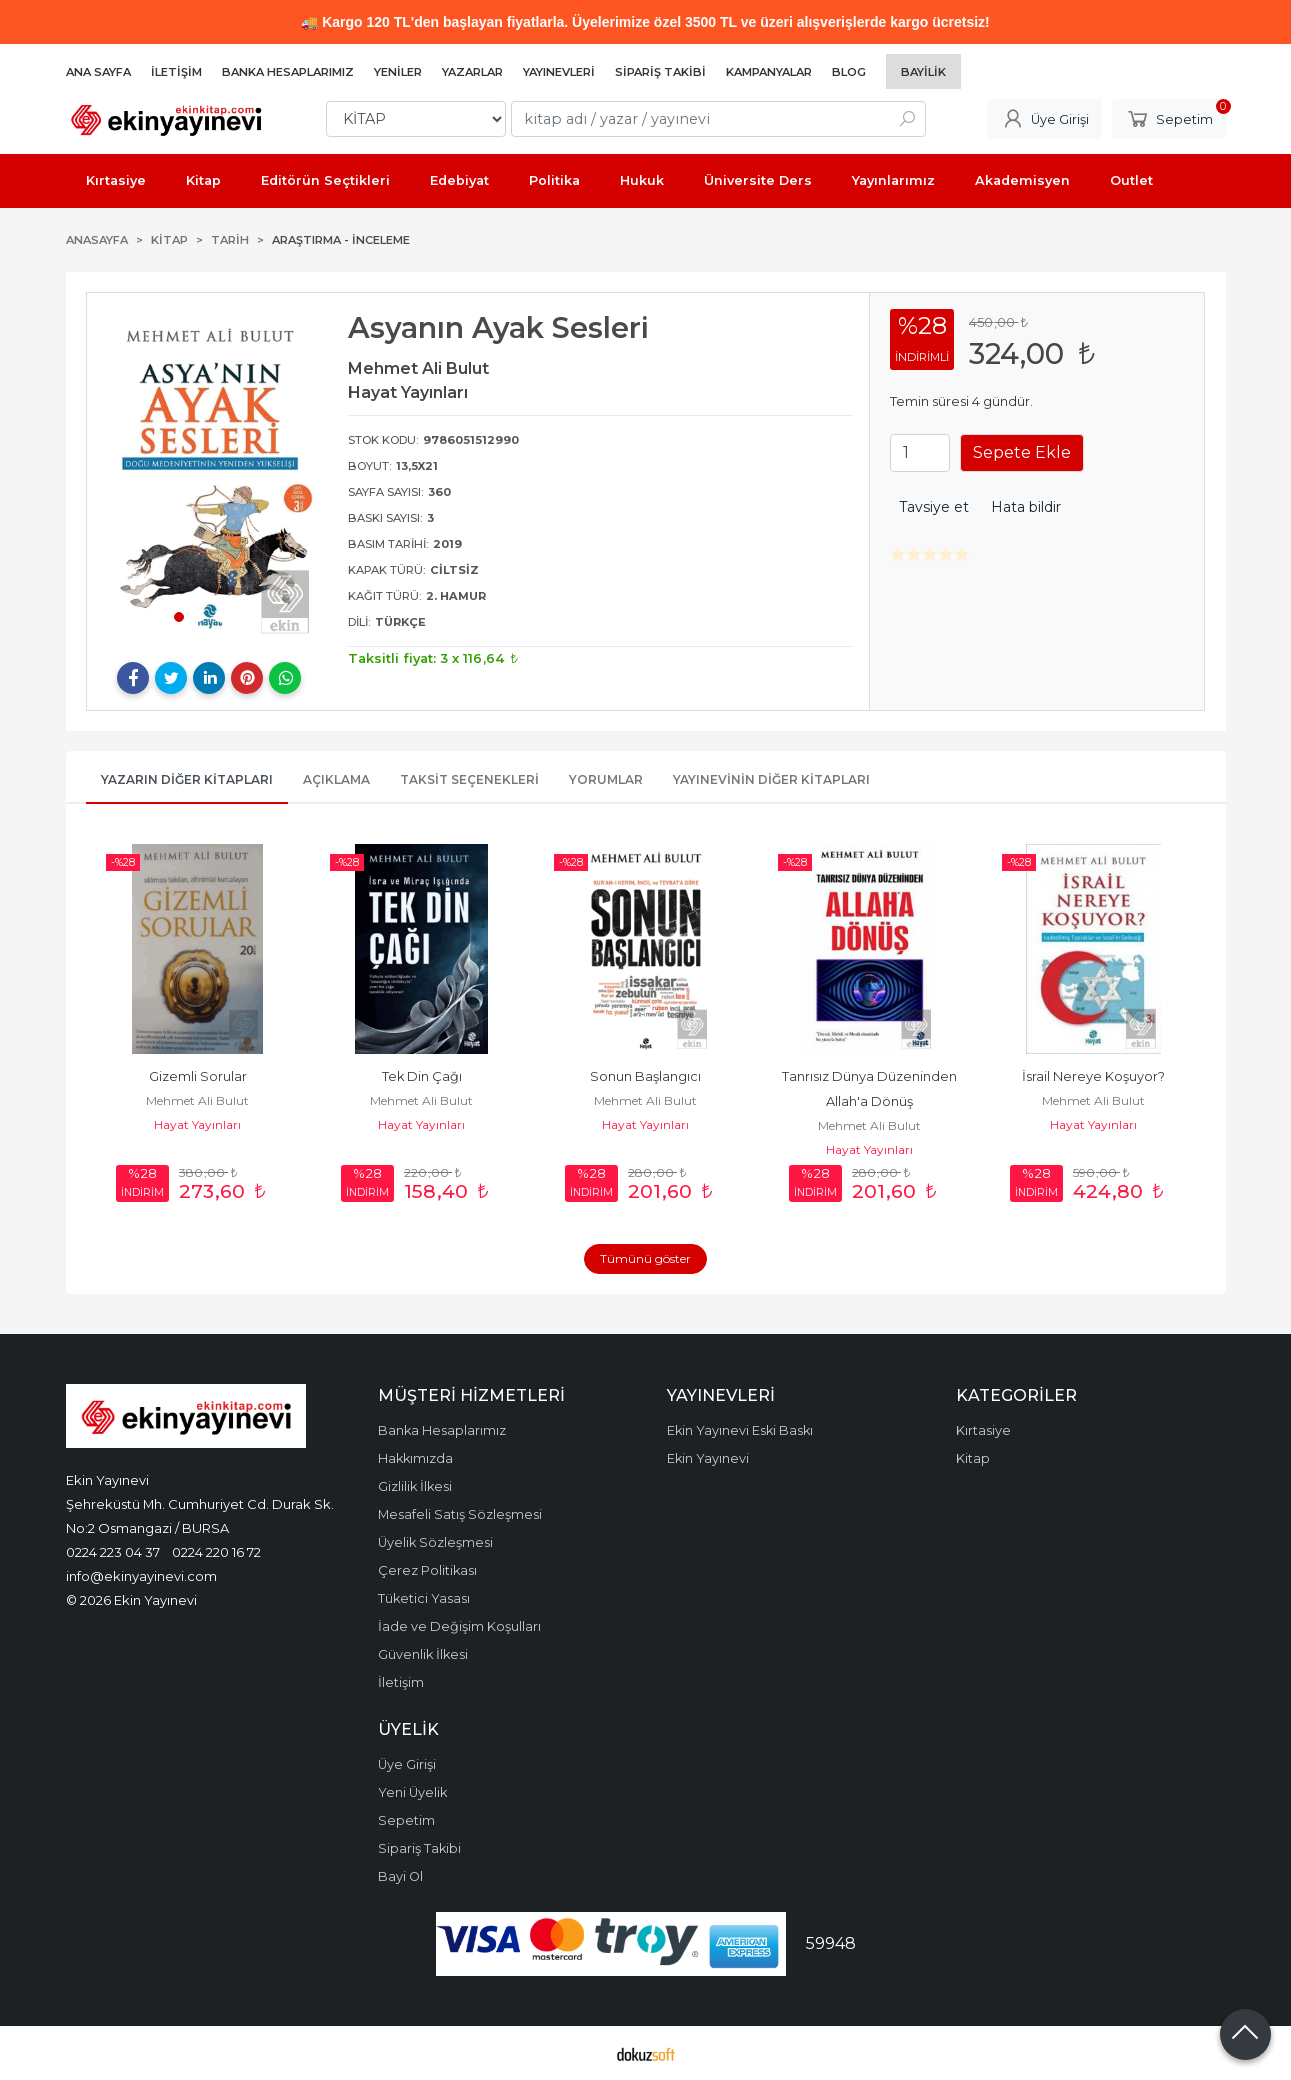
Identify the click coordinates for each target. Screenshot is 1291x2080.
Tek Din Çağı (422, 1076)
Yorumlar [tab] (606, 779)
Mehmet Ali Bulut (197, 1100)
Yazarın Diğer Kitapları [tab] (187, 779)
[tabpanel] (210, 475)
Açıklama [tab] (336, 779)
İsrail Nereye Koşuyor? (1093, 1076)
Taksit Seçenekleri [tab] (469, 779)
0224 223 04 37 (113, 1552)
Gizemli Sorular (198, 1076)
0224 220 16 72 (216, 1552)
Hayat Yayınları (197, 1124)
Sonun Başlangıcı (645, 1076)
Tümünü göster (645, 1258)
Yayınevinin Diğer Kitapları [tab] (771, 779)
